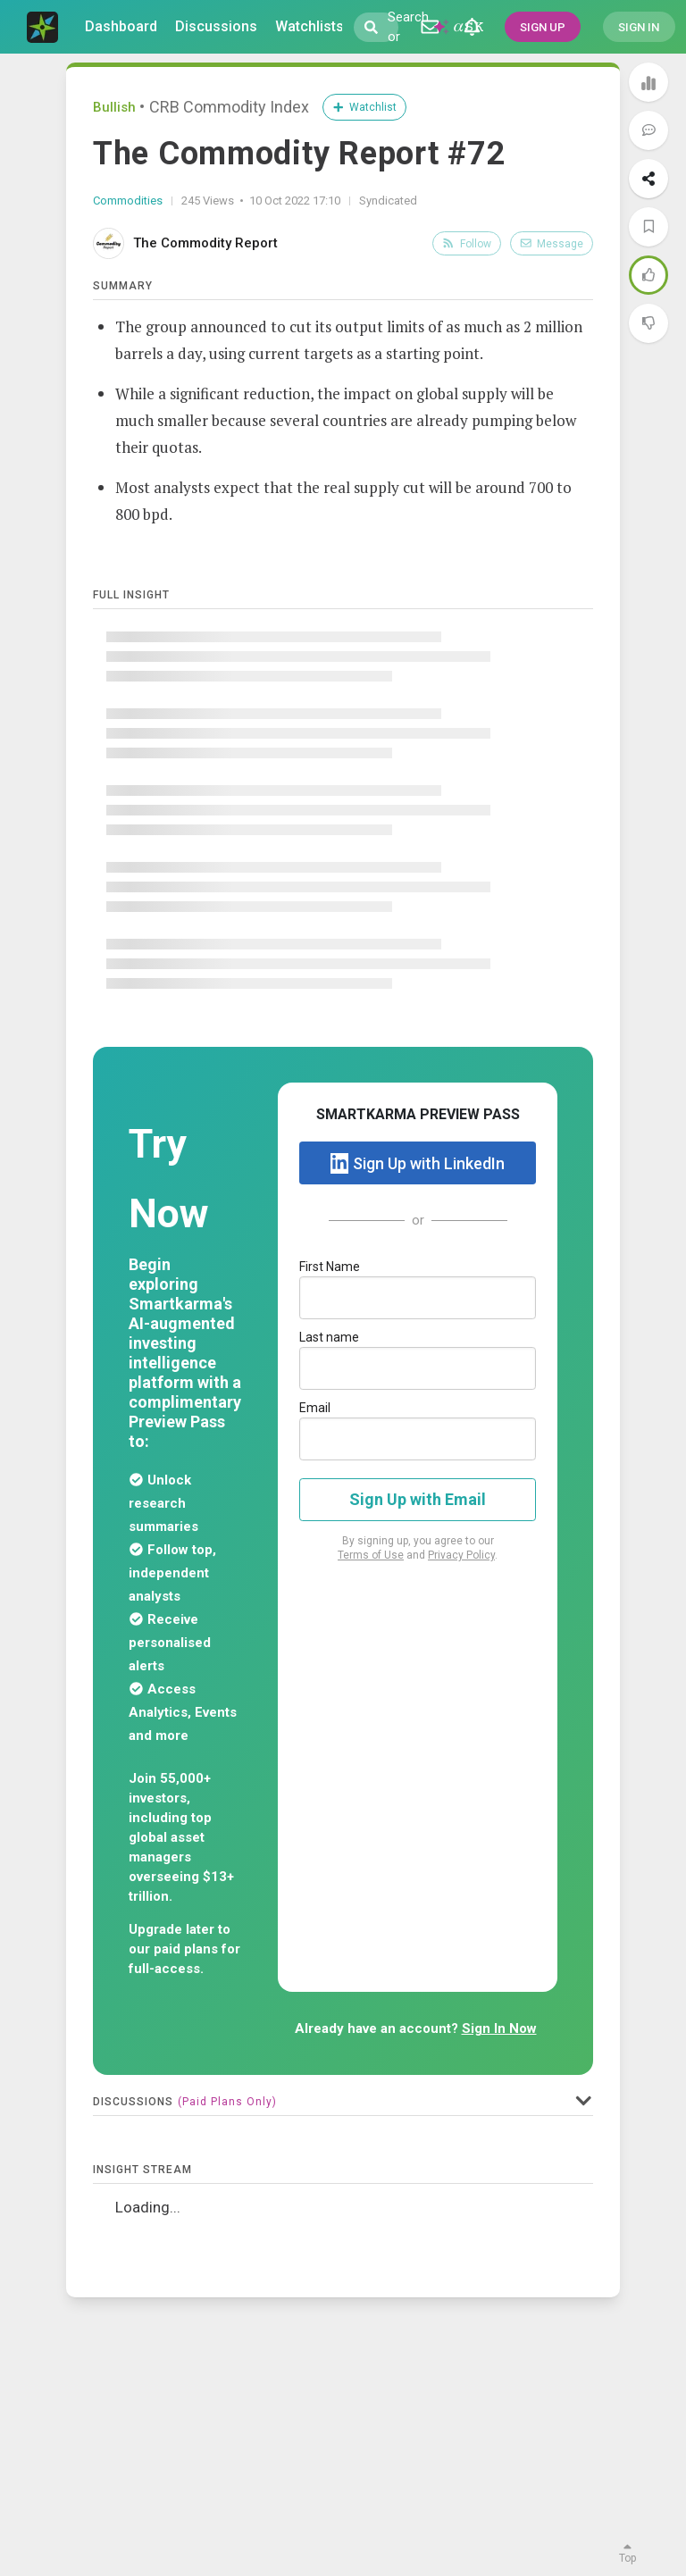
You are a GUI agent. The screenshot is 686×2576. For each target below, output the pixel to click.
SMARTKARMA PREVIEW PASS (418, 1114)
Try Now (169, 1178)
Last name (329, 1337)
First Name (329, 1266)
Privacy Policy (461, 1555)
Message (552, 244)
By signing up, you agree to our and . (418, 1548)
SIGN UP (542, 27)
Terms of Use (371, 1555)
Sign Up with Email (417, 1499)
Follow (466, 244)
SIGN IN (638, 27)
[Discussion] (430, 27)
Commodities (128, 200)
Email (314, 1408)
